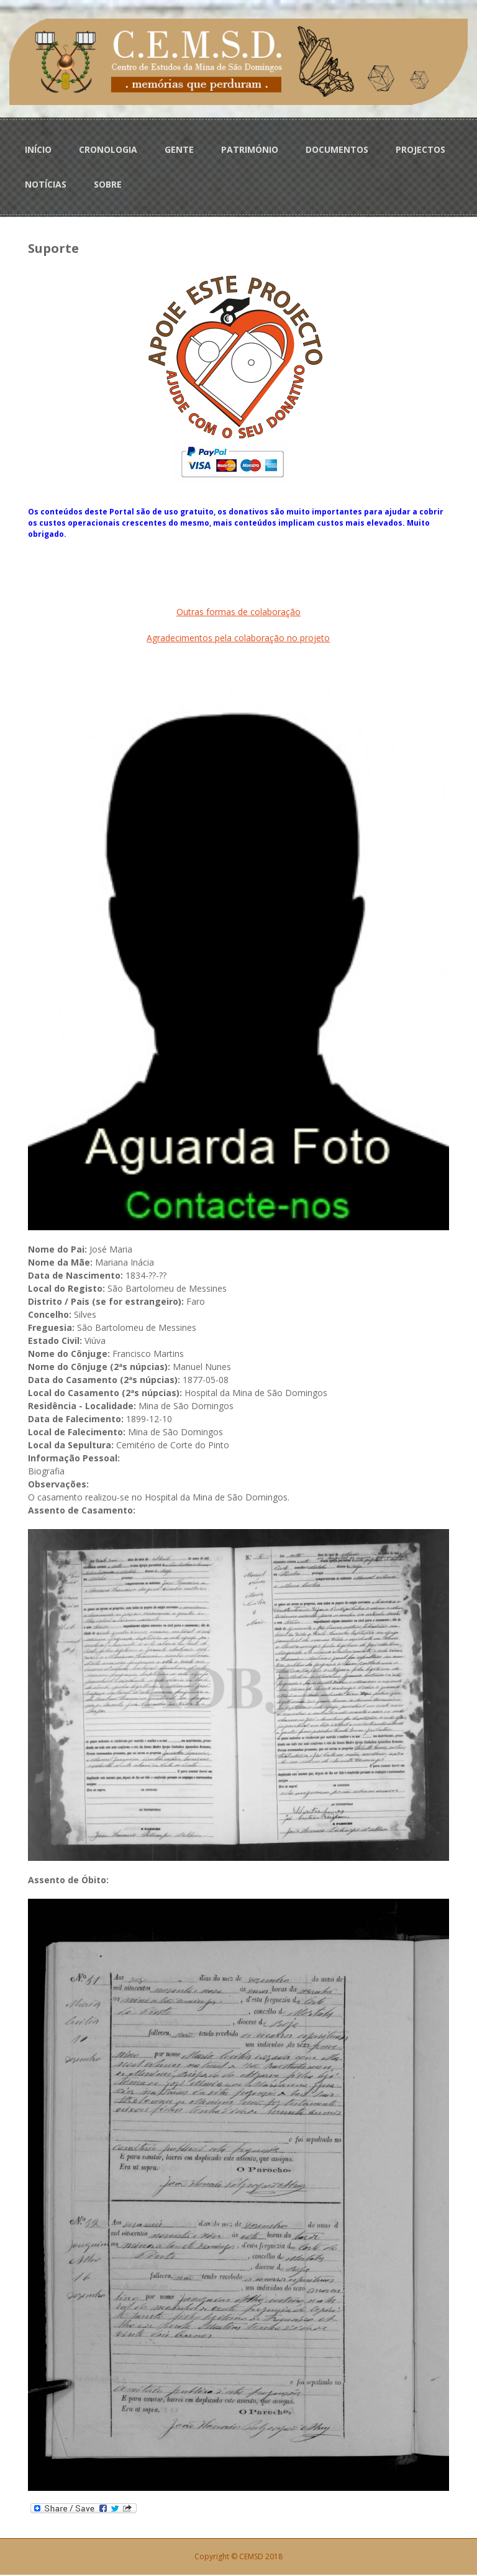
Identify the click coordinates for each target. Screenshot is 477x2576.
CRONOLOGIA (108, 149)
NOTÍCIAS (45, 184)
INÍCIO (38, 149)
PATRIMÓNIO (249, 149)
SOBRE (108, 184)
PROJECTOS (420, 149)
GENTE (179, 149)
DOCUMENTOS (337, 149)
